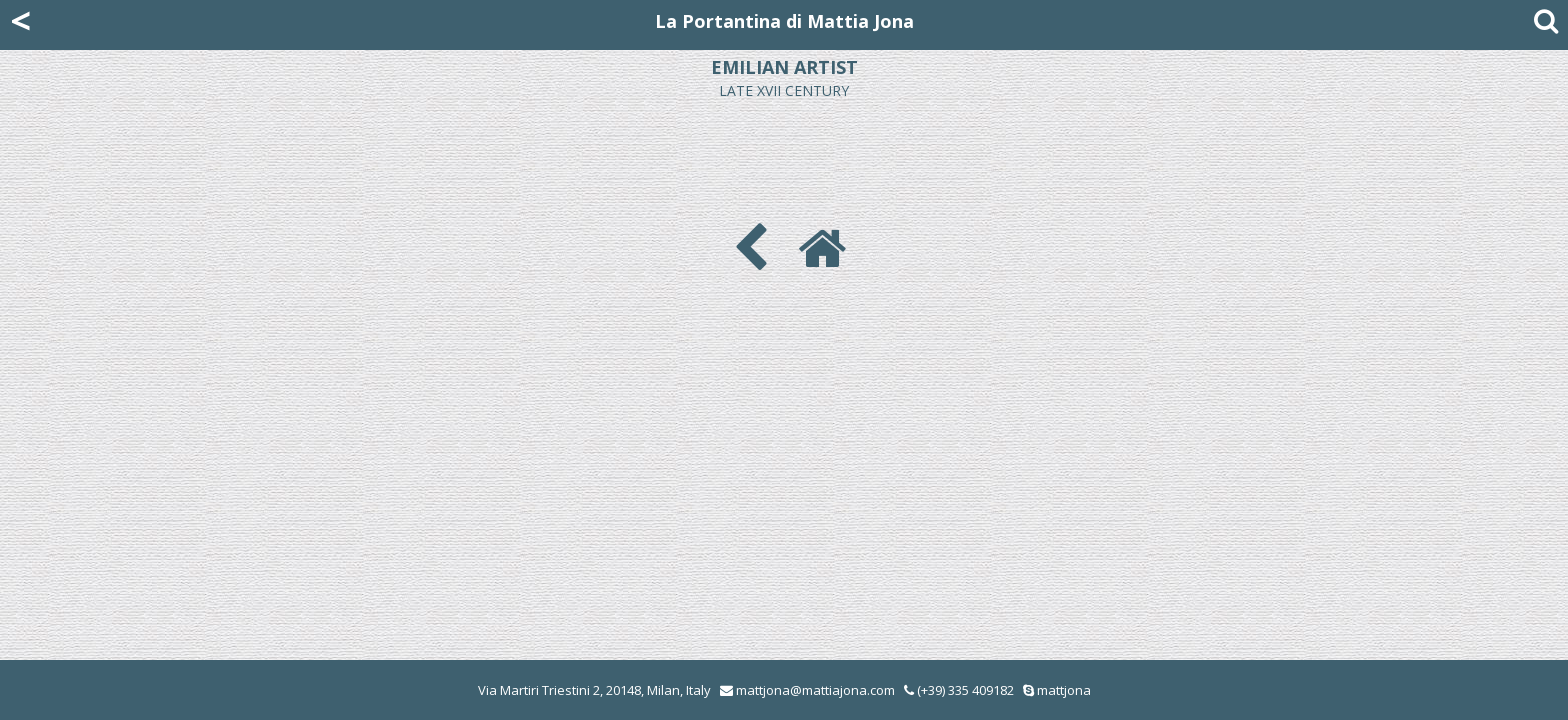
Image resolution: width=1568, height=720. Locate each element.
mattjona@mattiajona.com (815, 690)
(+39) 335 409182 (959, 690)
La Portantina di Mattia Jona (784, 21)
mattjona (1064, 690)
